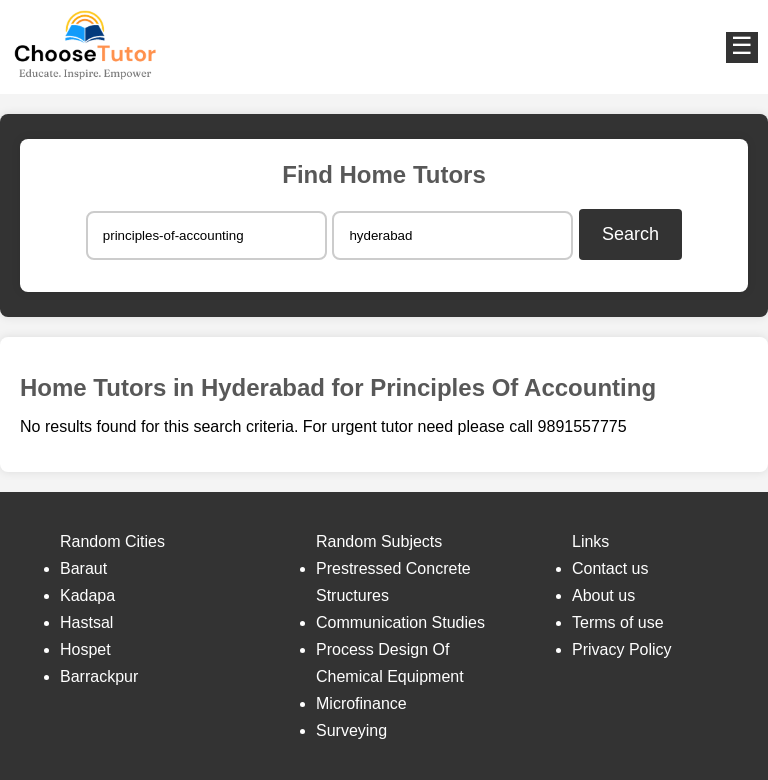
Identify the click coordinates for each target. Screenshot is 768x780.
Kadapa (87, 595)
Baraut (83, 568)
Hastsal (86, 622)
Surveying (351, 730)
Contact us (610, 568)
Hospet (85, 649)
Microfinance (361, 703)
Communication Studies (400, 622)
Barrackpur (99, 676)
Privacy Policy (622, 649)
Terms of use (618, 622)
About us (603, 595)
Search (630, 234)
